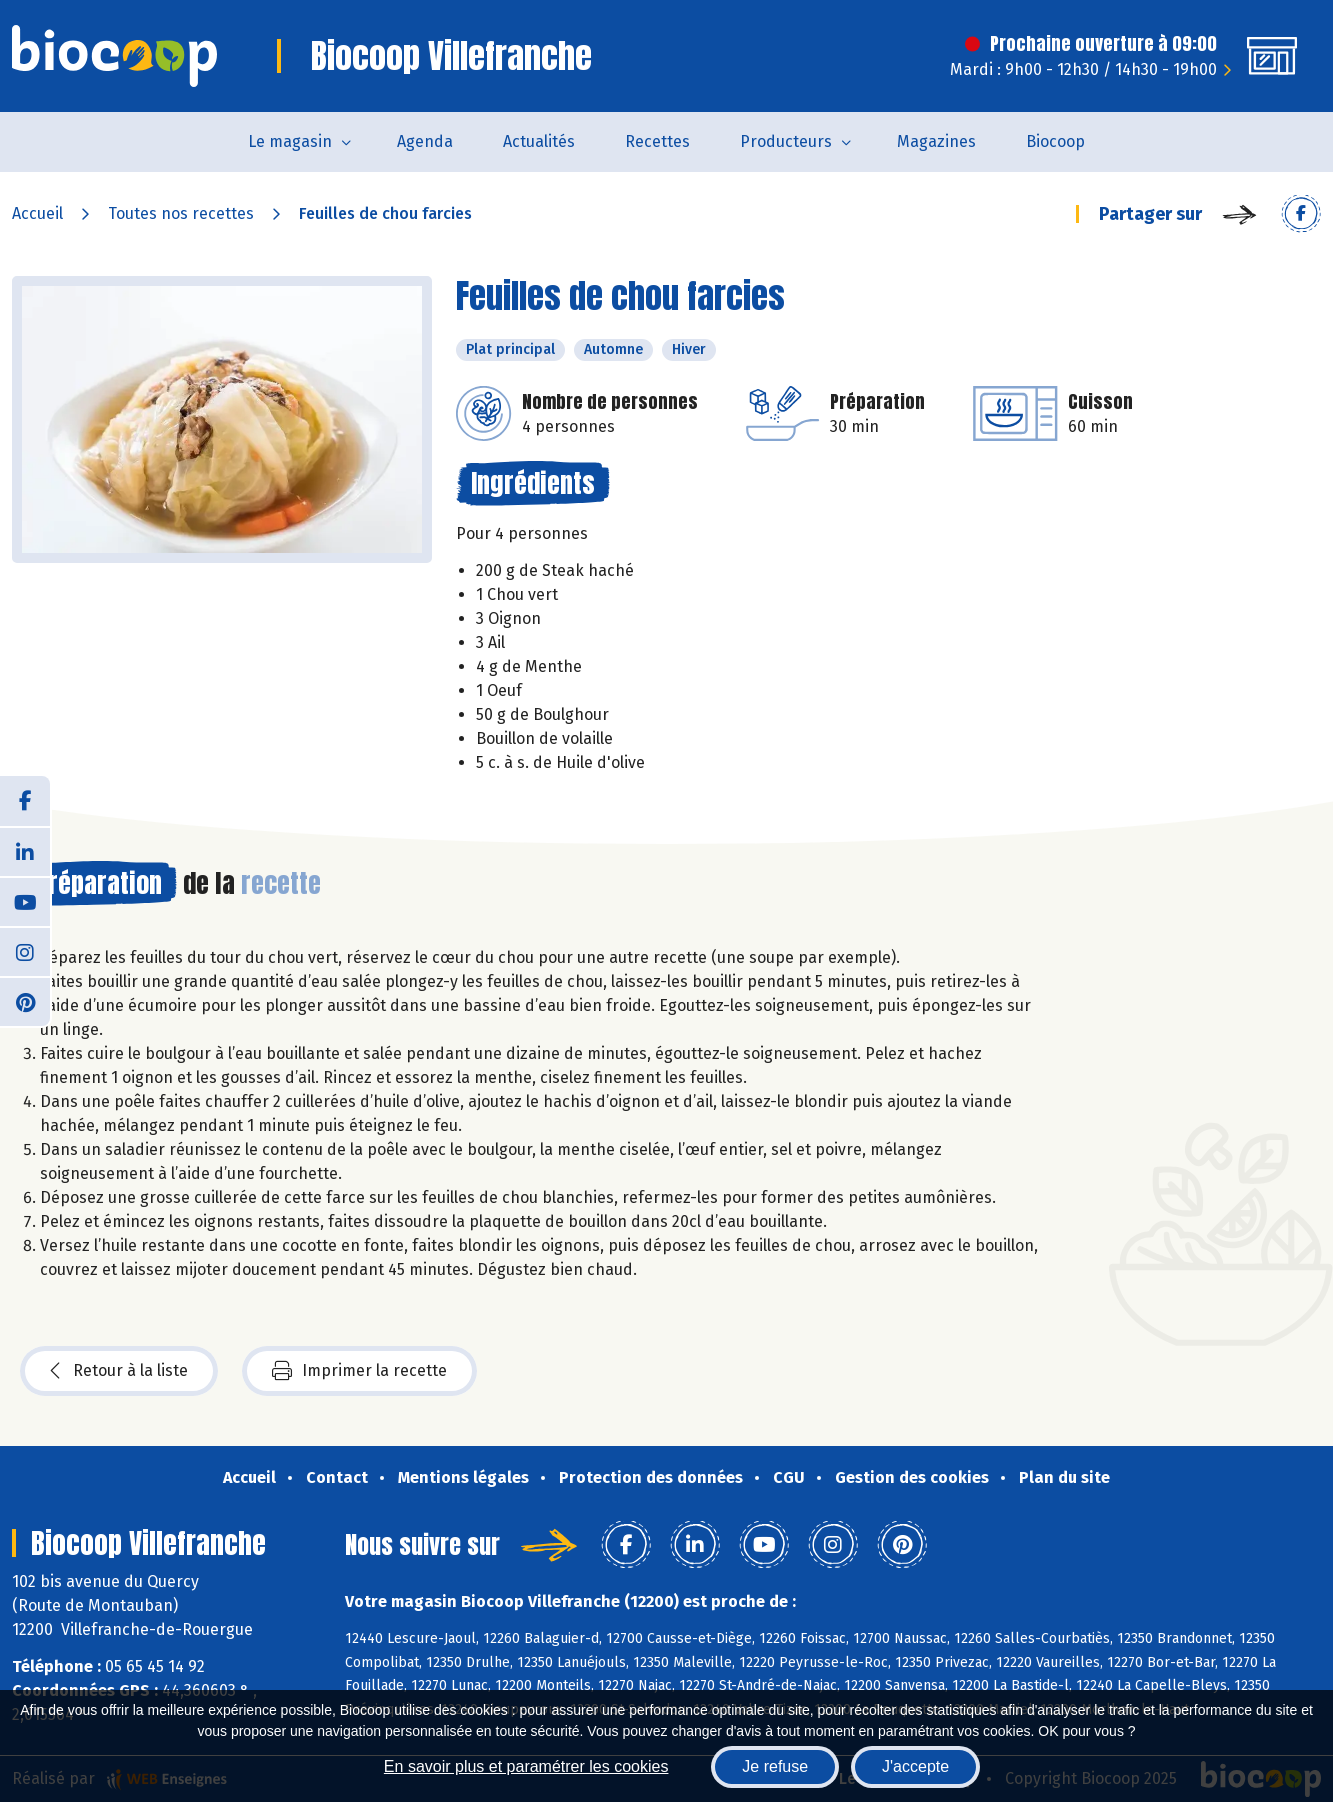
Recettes (657, 141)
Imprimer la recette (359, 1371)
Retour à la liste (119, 1371)
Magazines (936, 141)
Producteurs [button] (786, 141)
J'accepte (915, 1766)
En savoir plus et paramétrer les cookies (526, 1766)
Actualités (539, 141)
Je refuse (775, 1766)
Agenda (425, 141)
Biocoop (1055, 141)
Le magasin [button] (290, 141)
